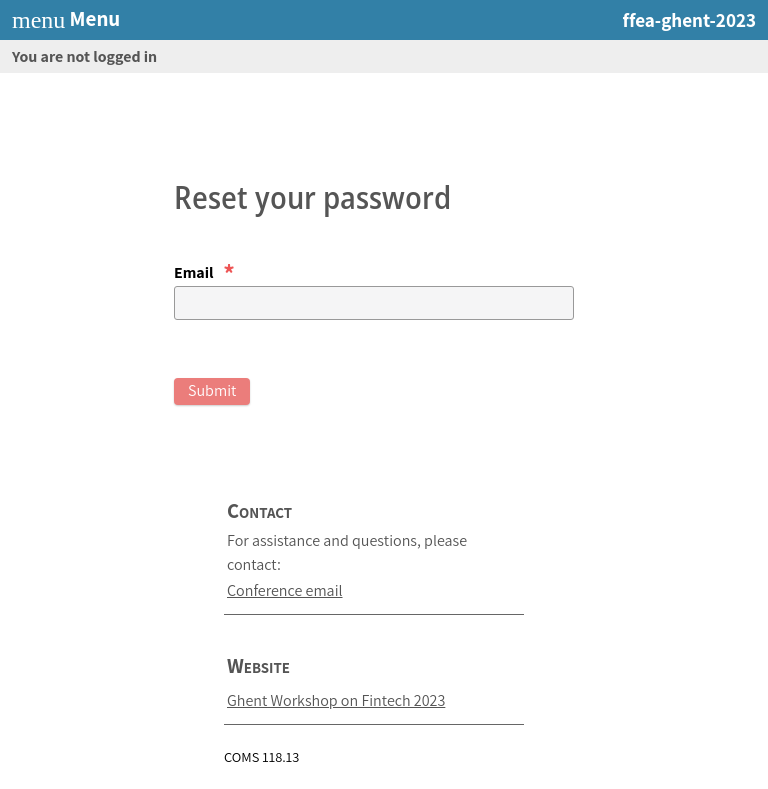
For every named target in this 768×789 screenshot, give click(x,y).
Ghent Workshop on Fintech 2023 (336, 700)
